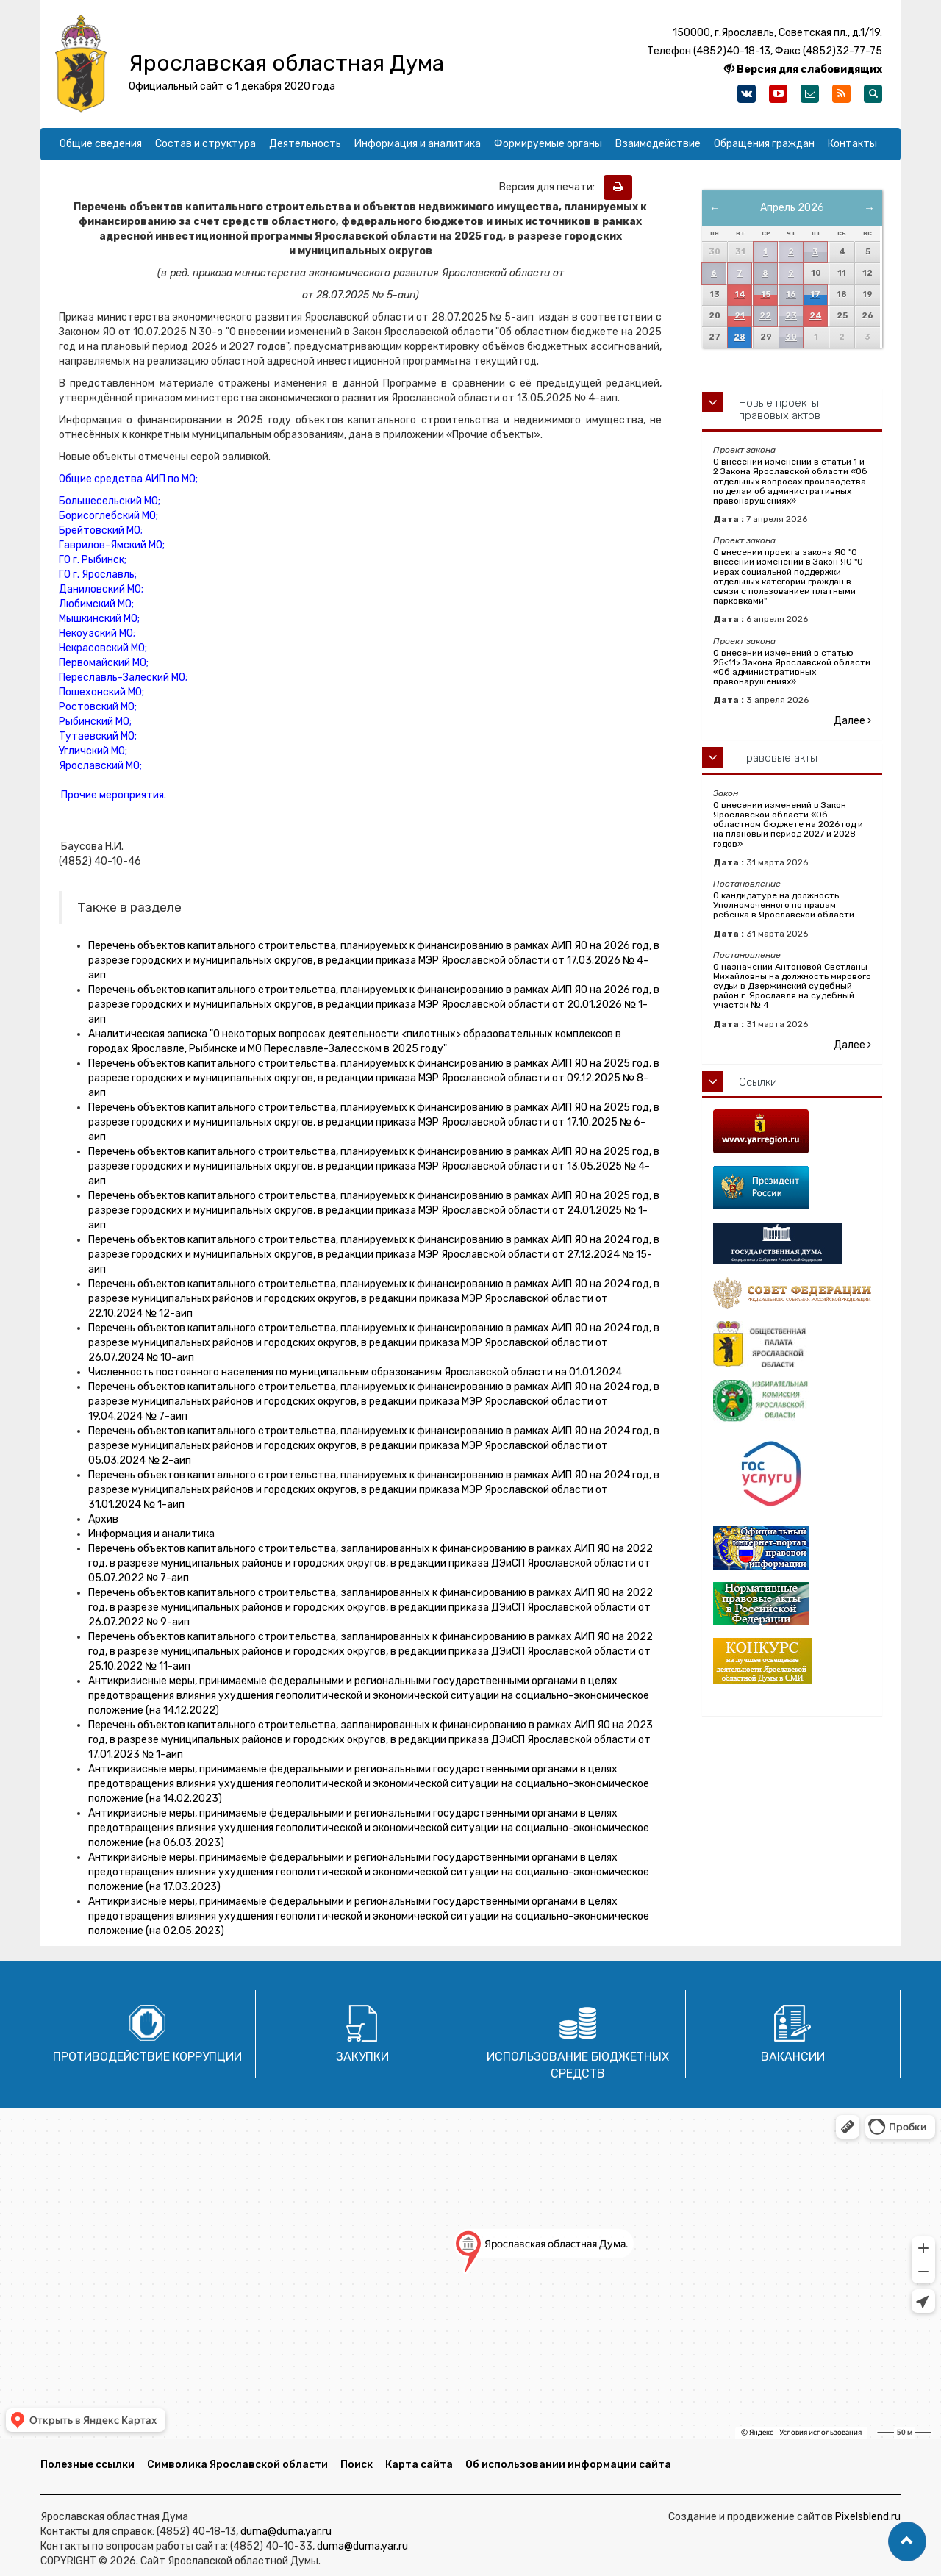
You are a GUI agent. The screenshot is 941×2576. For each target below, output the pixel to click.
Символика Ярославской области (237, 2464)
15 (765, 294)
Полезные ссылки (87, 2464)
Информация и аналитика (417, 143)
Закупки (362, 2057)
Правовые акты (778, 758)
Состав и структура (205, 143)
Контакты (852, 143)
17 (815, 294)
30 (791, 337)
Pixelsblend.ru (868, 2517)
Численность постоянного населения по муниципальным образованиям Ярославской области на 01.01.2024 (355, 1372)
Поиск (356, 2464)
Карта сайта (419, 2464)
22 (765, 316)
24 (815, 316)
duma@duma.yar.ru (286, 2531)
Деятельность (305, 143)
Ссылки (758, 1082)
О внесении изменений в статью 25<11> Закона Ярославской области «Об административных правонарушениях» (791, 667)
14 (739, 294)
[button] (907, 2541)
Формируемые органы (548, 143)
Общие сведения (101, 143)
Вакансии (793, 2057)
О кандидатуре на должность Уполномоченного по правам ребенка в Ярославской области (783, 905)
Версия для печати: (550, 187)
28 (739, 337)
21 (739, 316)
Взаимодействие (658, 143)
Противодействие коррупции (147, 2057)
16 (791, 294)
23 (791, 316)
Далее (852, 721)
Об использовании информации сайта (568, 2464)
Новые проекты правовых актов (779, 409)
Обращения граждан (764, 143)
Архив (103, 1519)
